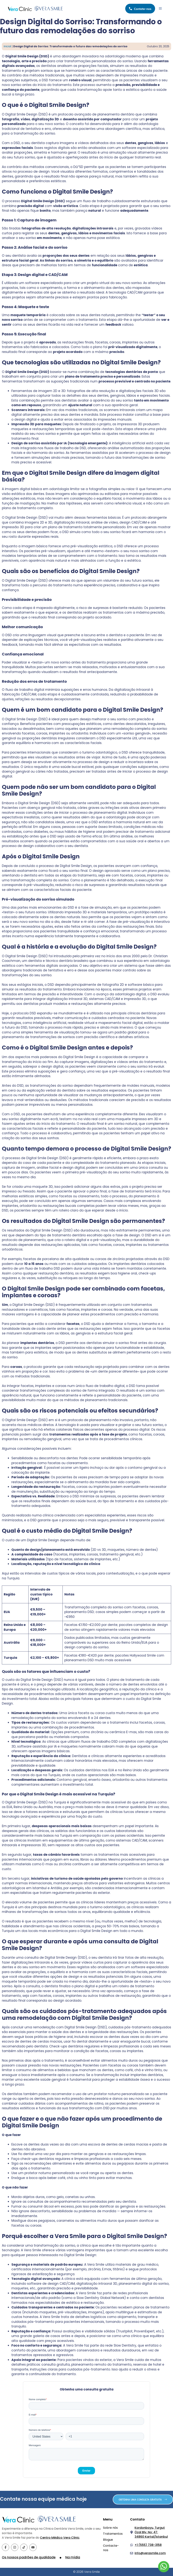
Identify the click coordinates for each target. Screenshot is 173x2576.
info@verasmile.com (150, 2553)
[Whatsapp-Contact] (163, 2566)
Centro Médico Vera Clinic (60, 2537)
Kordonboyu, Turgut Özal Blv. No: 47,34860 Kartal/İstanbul (151, 2532)
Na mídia (72, 2557)
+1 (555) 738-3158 (148, 2545)
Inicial (7, 46)
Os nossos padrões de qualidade (29, 2557)
